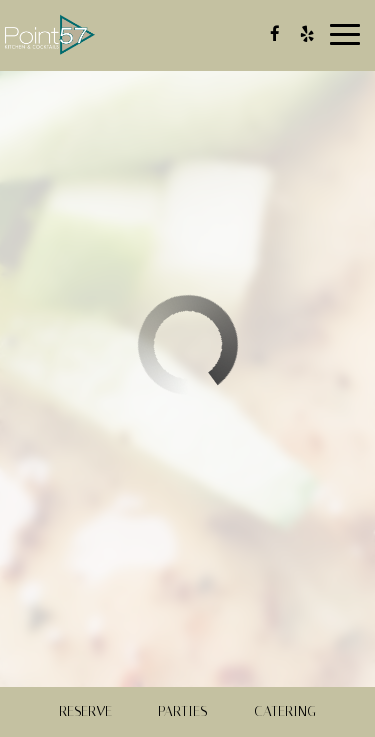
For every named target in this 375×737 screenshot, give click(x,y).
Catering (285, 711)
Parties (182, 711)
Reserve (85, 711)
